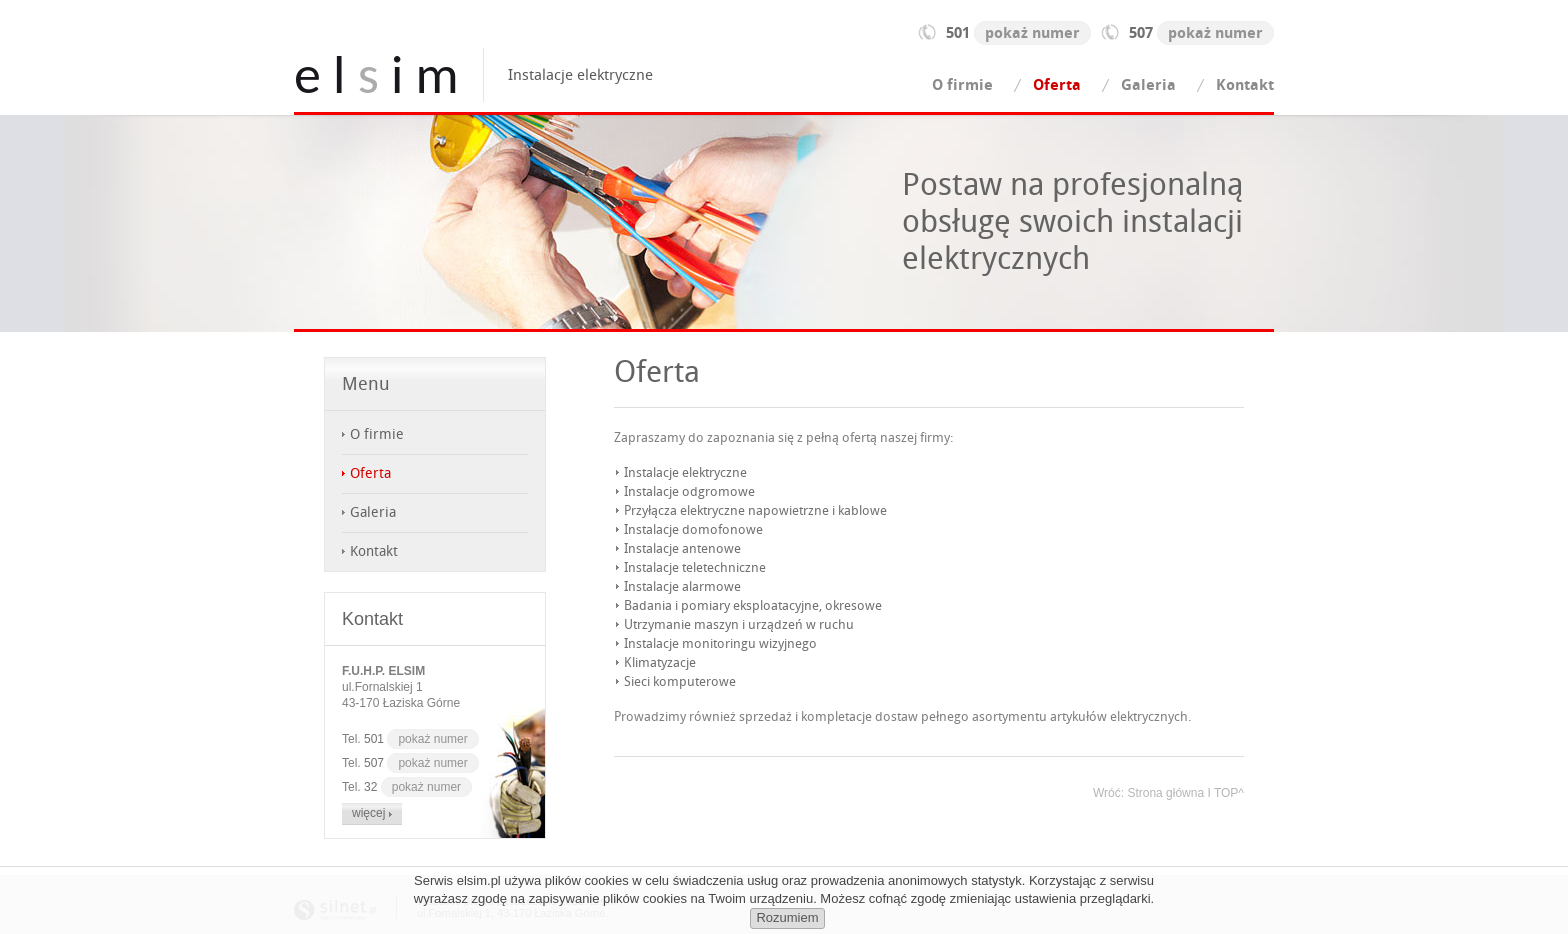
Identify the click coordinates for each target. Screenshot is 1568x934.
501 (1018, 33)
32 (418, 787)
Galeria (1148, 85)
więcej (372, 813)
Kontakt (1245, 85)
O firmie (962, 85)
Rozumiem (787, 917)
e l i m (376, 75)
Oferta (1057, 85)
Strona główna (1165, 793)
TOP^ (1229, 793)
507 (1201, 33)
